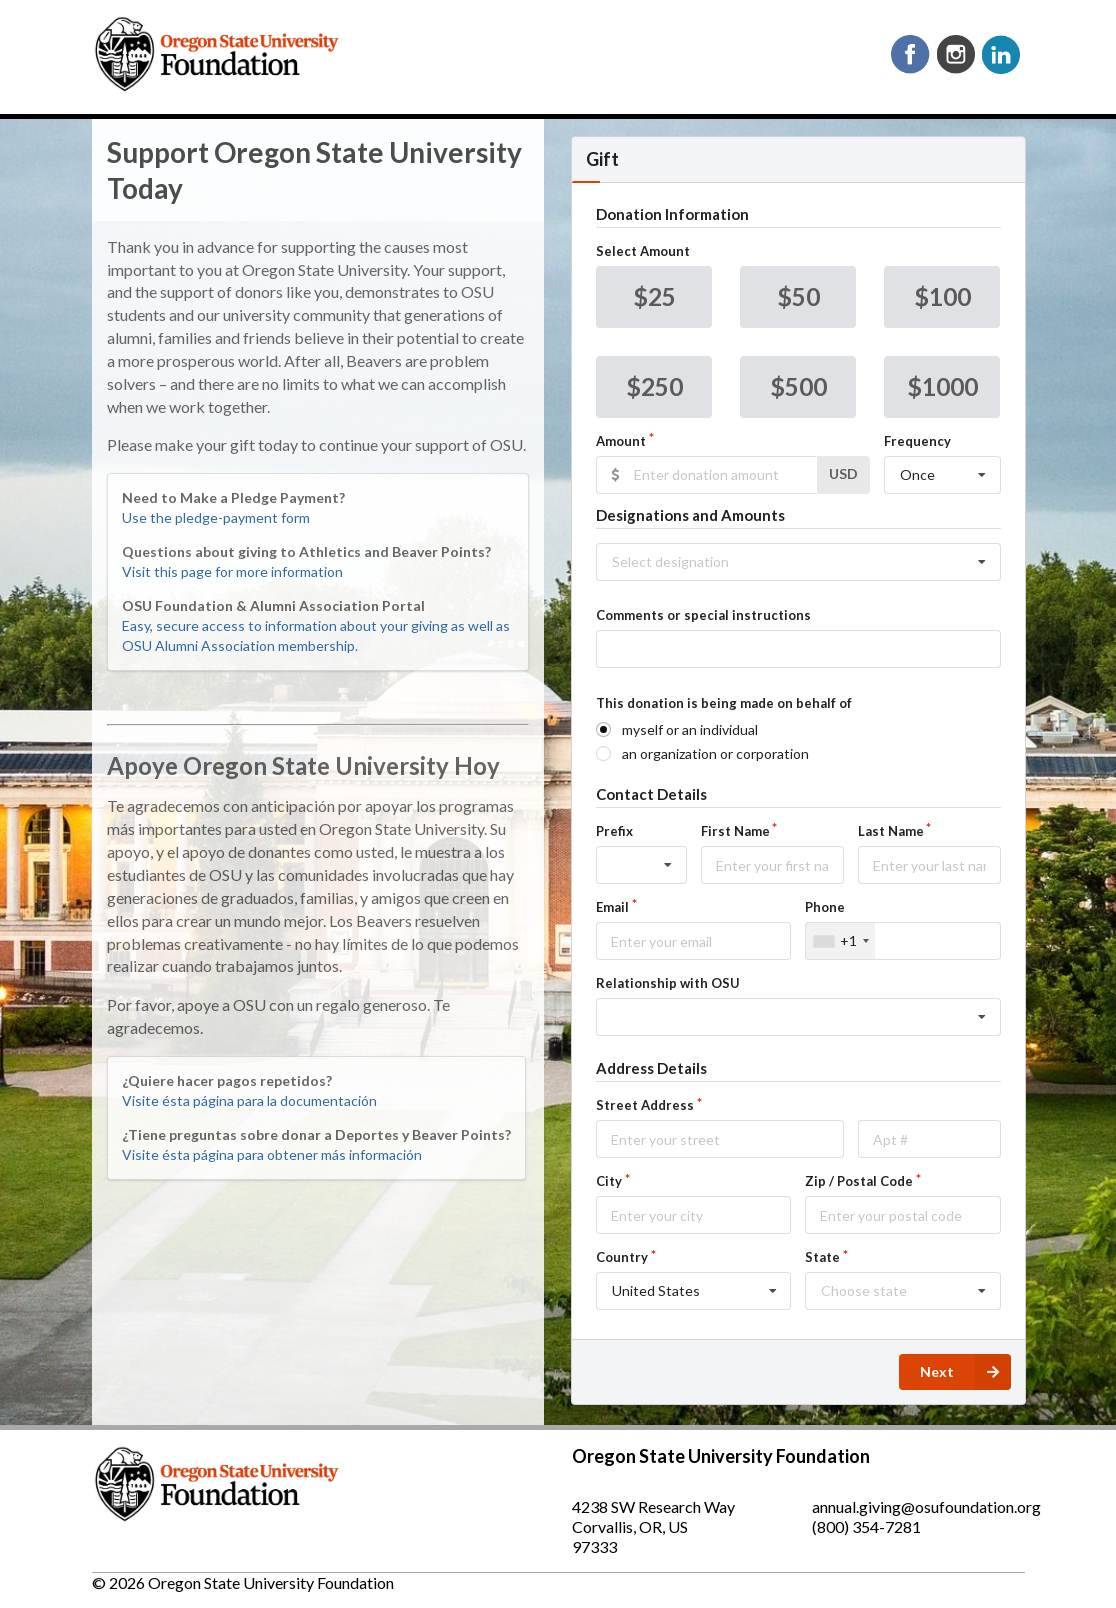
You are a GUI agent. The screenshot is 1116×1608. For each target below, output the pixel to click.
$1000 (942, 386)
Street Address (645, 1105)
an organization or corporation (715, 753)
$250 (654, 386)
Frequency (917, 441)
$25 (654, 296)
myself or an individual (690, 729)
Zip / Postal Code (859, 1181)
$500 (798, 386)
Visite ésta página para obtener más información (272, 1154)
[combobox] (840, 941)
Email (612, 907)
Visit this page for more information (232, 571)
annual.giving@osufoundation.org (926, 1506)
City (609, 1181)
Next (965, 1372)
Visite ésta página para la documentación (249, 1100)
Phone (825, 907)
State (822, 1257)
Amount (621, 441)
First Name (735, 831)
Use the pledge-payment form (216, 517)
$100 (942, 296)
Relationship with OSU (668, 983)
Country (622, 1257)
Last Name (891, 831)
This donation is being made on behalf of (724, 703)
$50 (798, 296)
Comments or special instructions (703, 615)
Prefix (614, 831)
